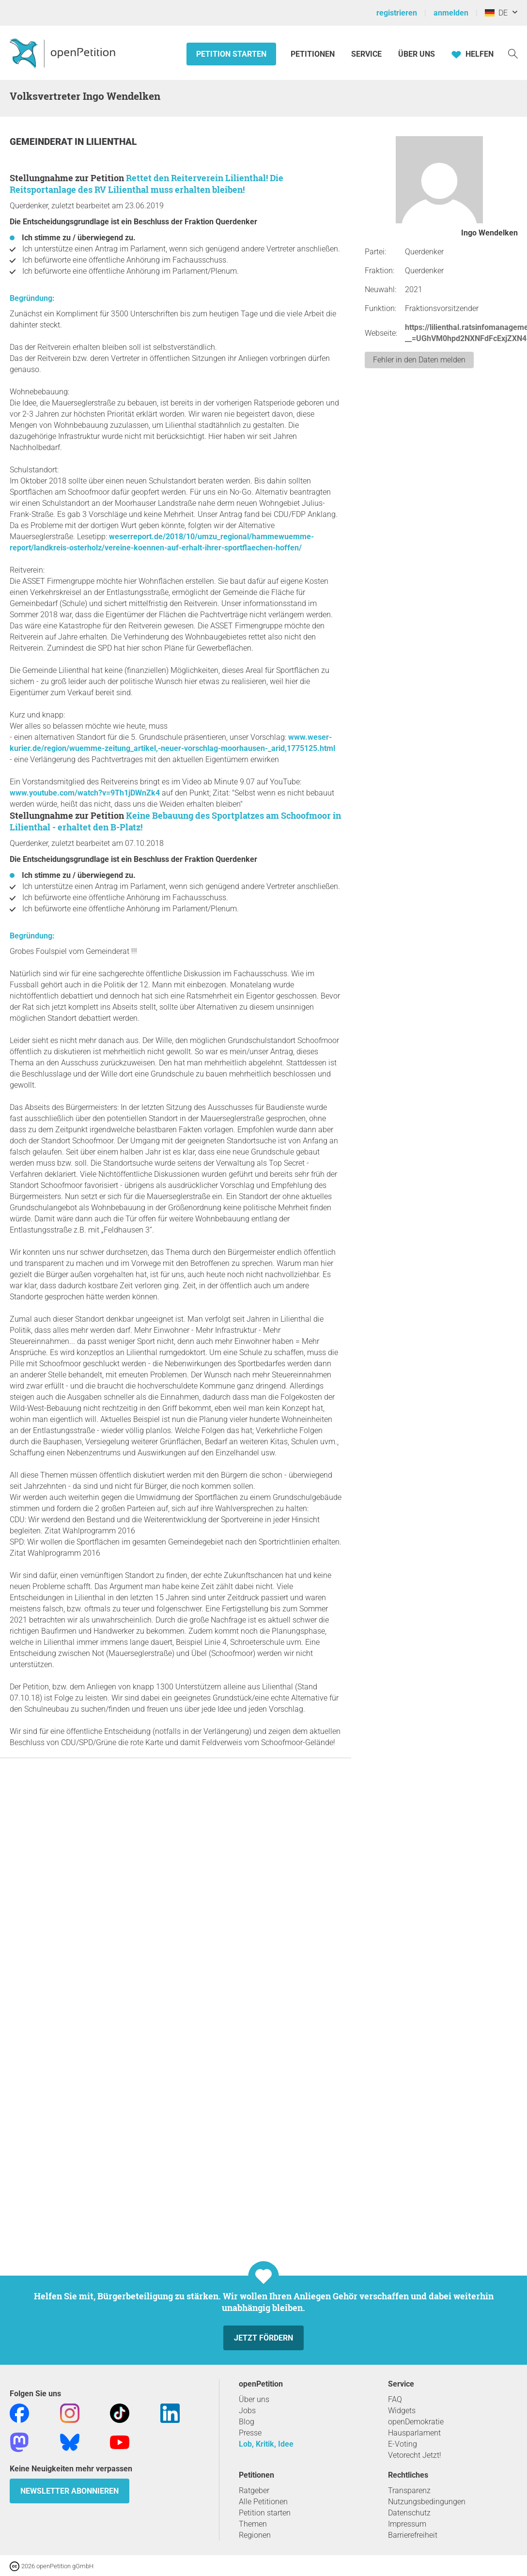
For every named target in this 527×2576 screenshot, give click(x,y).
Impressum (407, 2524)
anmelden (451, 12)
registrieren (396, 12)
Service (366, 54)
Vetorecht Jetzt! (414, 2455)
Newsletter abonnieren (69, 2491)
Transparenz (409, 2490)
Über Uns (416, 54)
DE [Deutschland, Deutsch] (496, 12)
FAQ (395, 2399)
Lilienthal (111, 141)
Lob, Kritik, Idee (266, 2444)
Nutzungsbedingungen (426, 2501)
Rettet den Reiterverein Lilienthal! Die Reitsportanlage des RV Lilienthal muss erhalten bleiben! (146, 183)
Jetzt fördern (263, 2337)
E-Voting (402, 2444)
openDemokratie (416, 2421)
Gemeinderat (42, 141)
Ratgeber (254, 2490)
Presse (250, 2432)
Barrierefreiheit (412, 2535)
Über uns (254, 2399)
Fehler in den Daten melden (419, 359)
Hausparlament (414, 2432)
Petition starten (231, 54)
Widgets (402, 2410)
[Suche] (513, 53)
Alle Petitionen (263, 2501)
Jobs (247, 2410)
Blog (246, 2421)
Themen (253, 2524)
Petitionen (314, 54)
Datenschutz (409, 2512)
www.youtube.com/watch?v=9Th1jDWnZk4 (85, 792)
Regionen (255, 2535)
